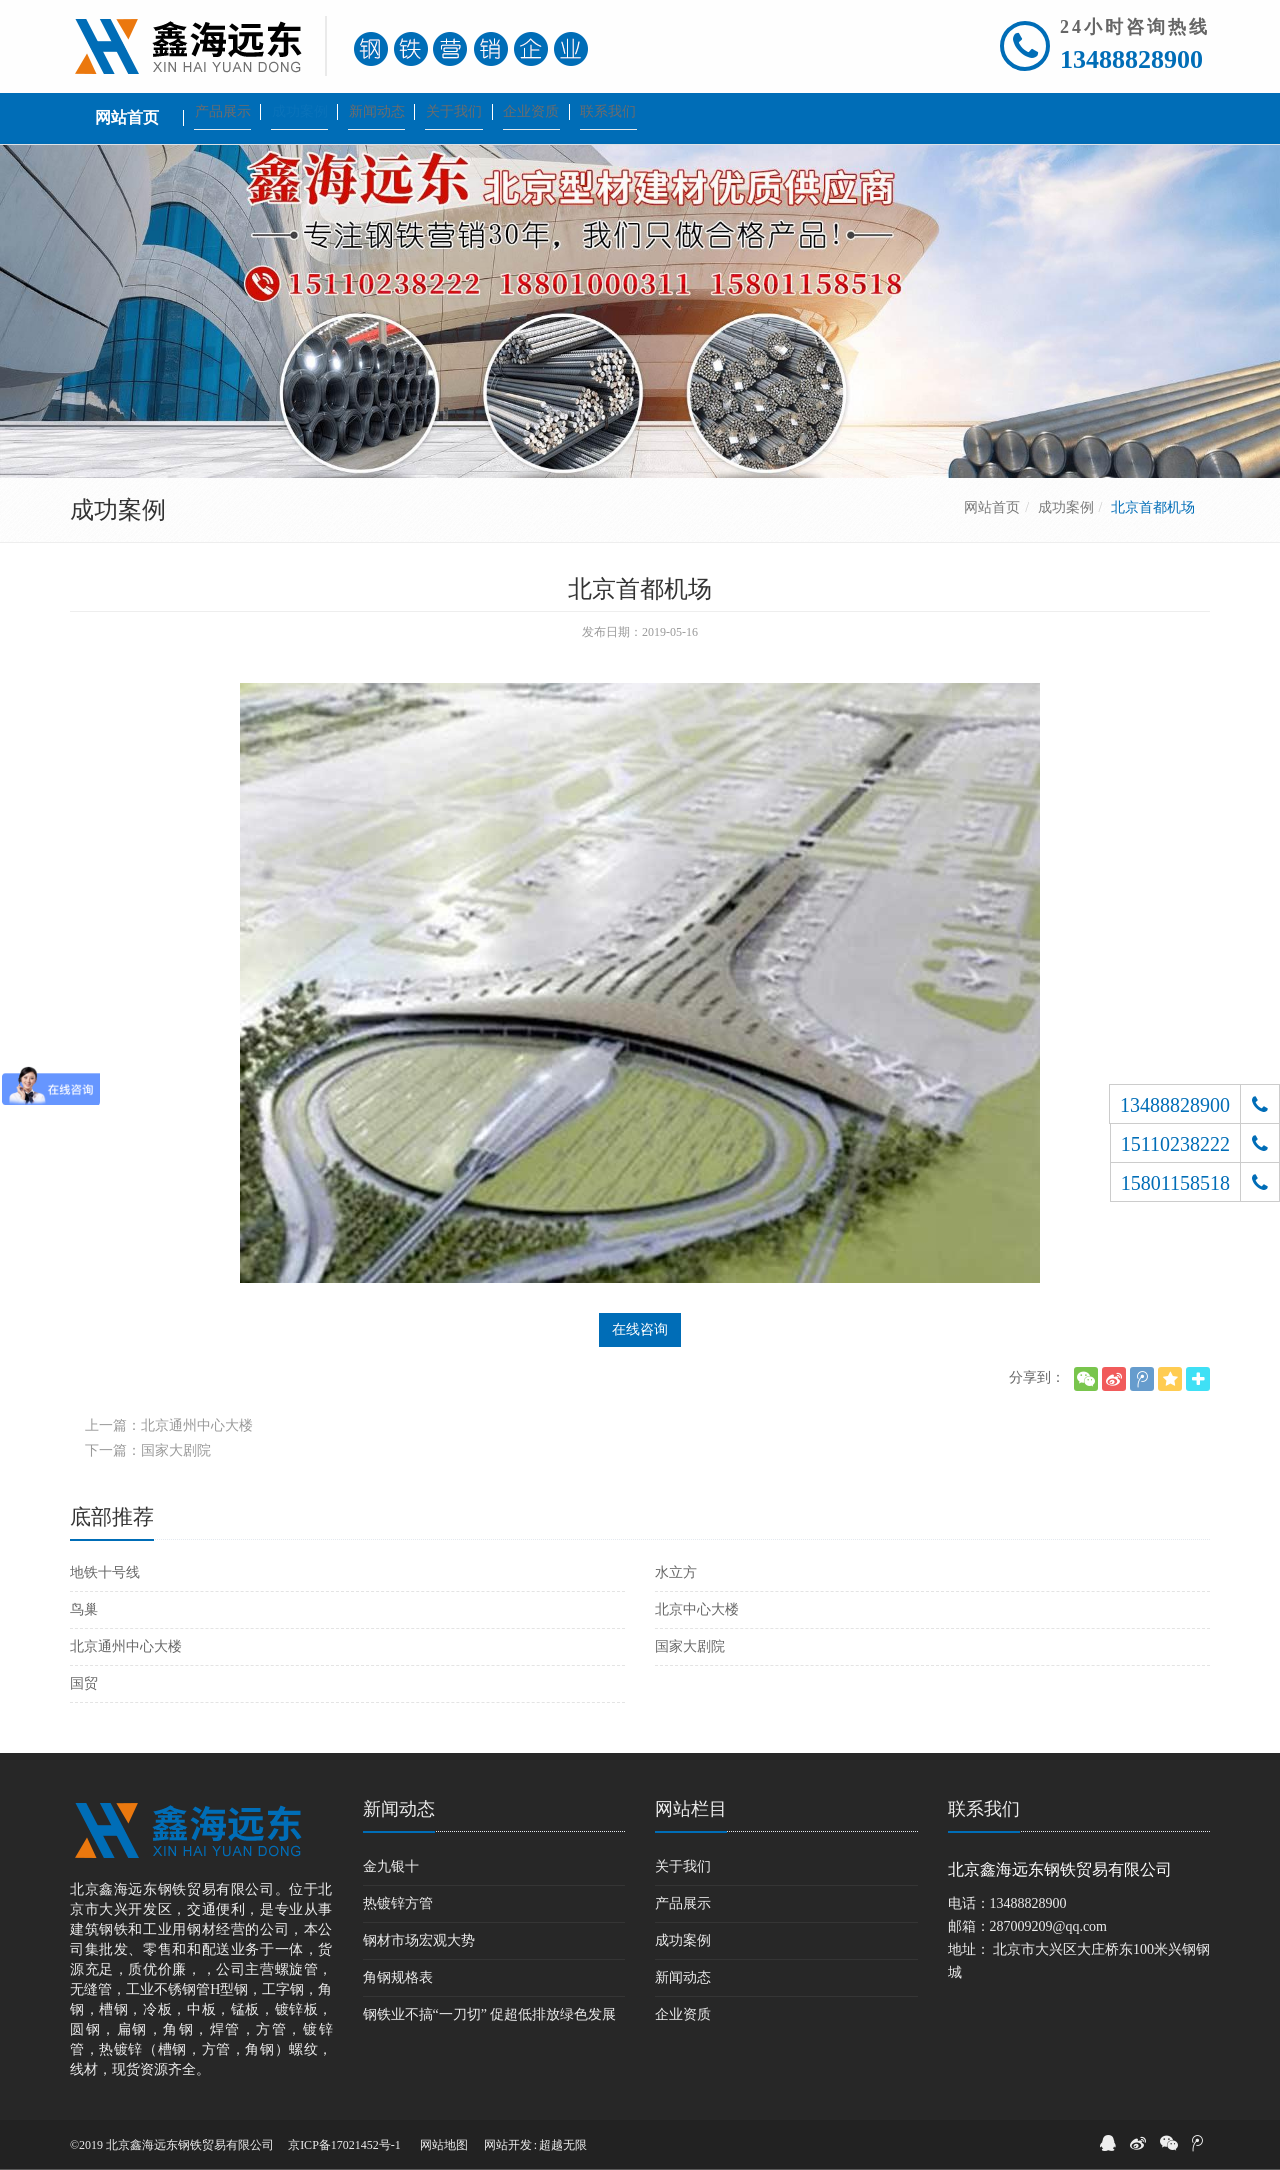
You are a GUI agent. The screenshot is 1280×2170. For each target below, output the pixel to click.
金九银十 (391, 1866)
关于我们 (683, 1866)
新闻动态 (399, 1809)
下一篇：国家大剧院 (148, 1450)
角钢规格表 (398, 1977)
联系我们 (984, 1809)
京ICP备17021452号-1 (344, 2145)
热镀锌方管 (398, 1903)
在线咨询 (640, 1329)
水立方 (676, 1572)
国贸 (84, 1683)
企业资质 (683, 2014)
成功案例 (1066, 507)
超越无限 (563, 2145)
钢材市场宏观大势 (419, 1940)
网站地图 (444, 2145)
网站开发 (508, 2145)
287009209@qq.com (1049, 1926)
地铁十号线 (105, 1572)
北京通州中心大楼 (126, 1646)
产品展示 (683, 1903)
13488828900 (1131, 59)
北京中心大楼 (697, 1609)
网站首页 (992, 507)
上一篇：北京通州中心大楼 (169, 1425)
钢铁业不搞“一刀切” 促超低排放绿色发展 (490, 2014)
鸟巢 (84, 1609)
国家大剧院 (690, 1646)
